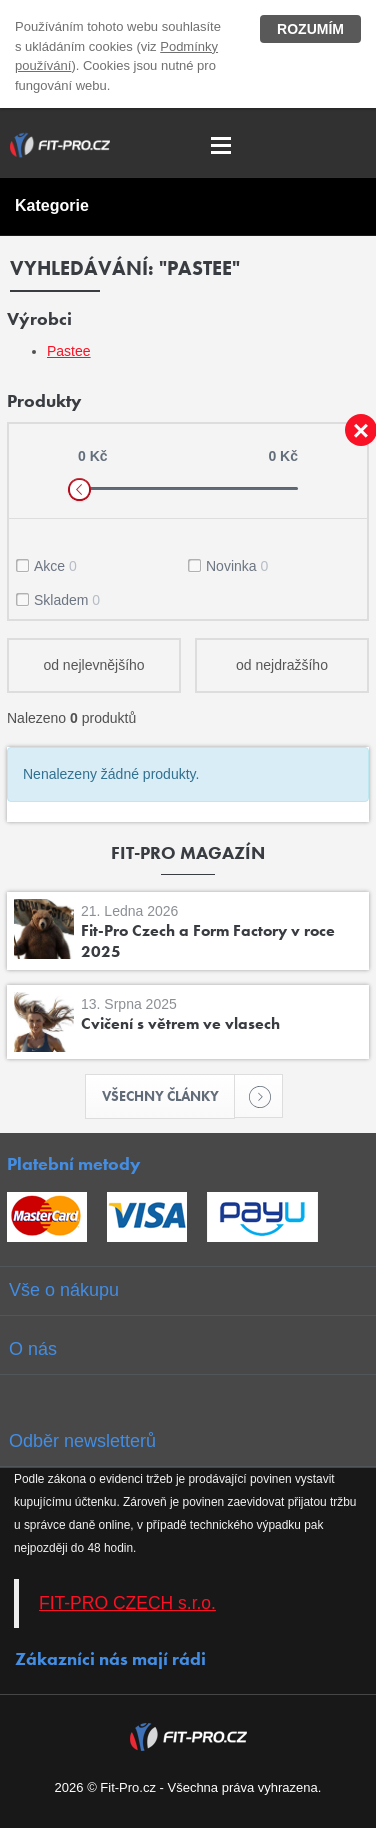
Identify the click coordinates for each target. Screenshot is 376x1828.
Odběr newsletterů (82, 1441)
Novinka (237, 566)
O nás (33, 1349)
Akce (55, 566)
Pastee (69, 351)
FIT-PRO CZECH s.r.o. (127, 1603)
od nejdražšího (282, 665)
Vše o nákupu (64, 1290)
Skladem (67, 600)
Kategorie (52, 205)
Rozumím (310, 29)
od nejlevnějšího (93, 665)
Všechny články (169, 1096)
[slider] (79, 489)
